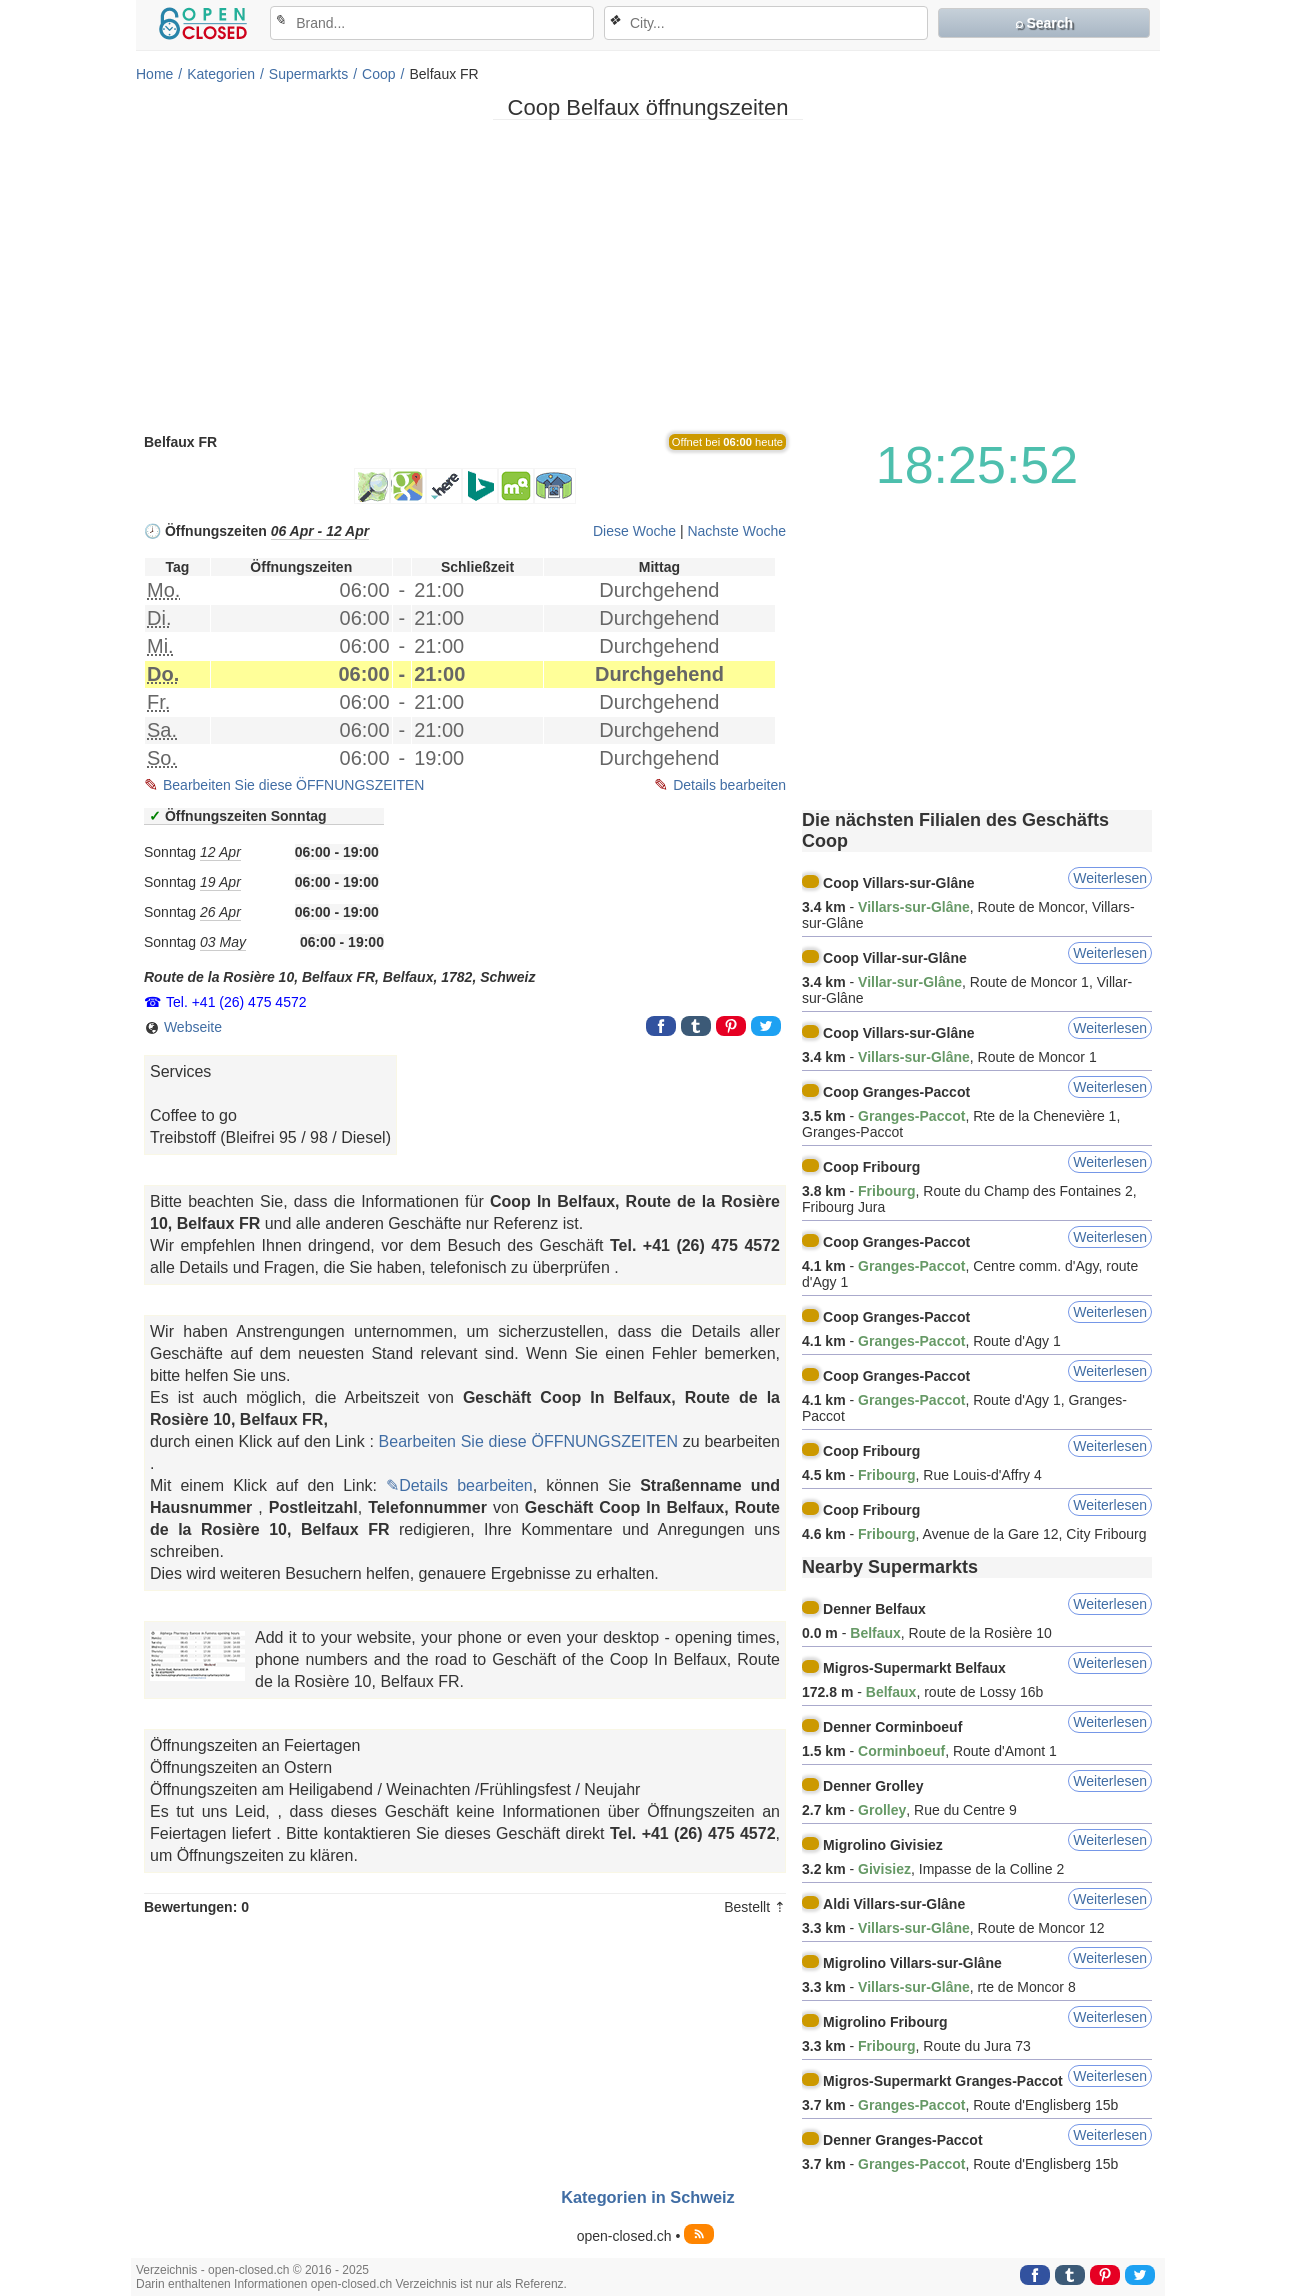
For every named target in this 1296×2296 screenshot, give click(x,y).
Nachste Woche (736, 531)
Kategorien (221, 74)
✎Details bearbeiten (459, 1485)
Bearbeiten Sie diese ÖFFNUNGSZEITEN (293, 785)
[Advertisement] (648, 275)
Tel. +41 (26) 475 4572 (236, 1002)
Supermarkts (308, 74)
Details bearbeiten (729, 785)
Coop (378, 74)
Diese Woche (634, 531)
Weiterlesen (1110, 878)
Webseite (183, 1027)
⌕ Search (1044, 23)
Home (154, 74)
